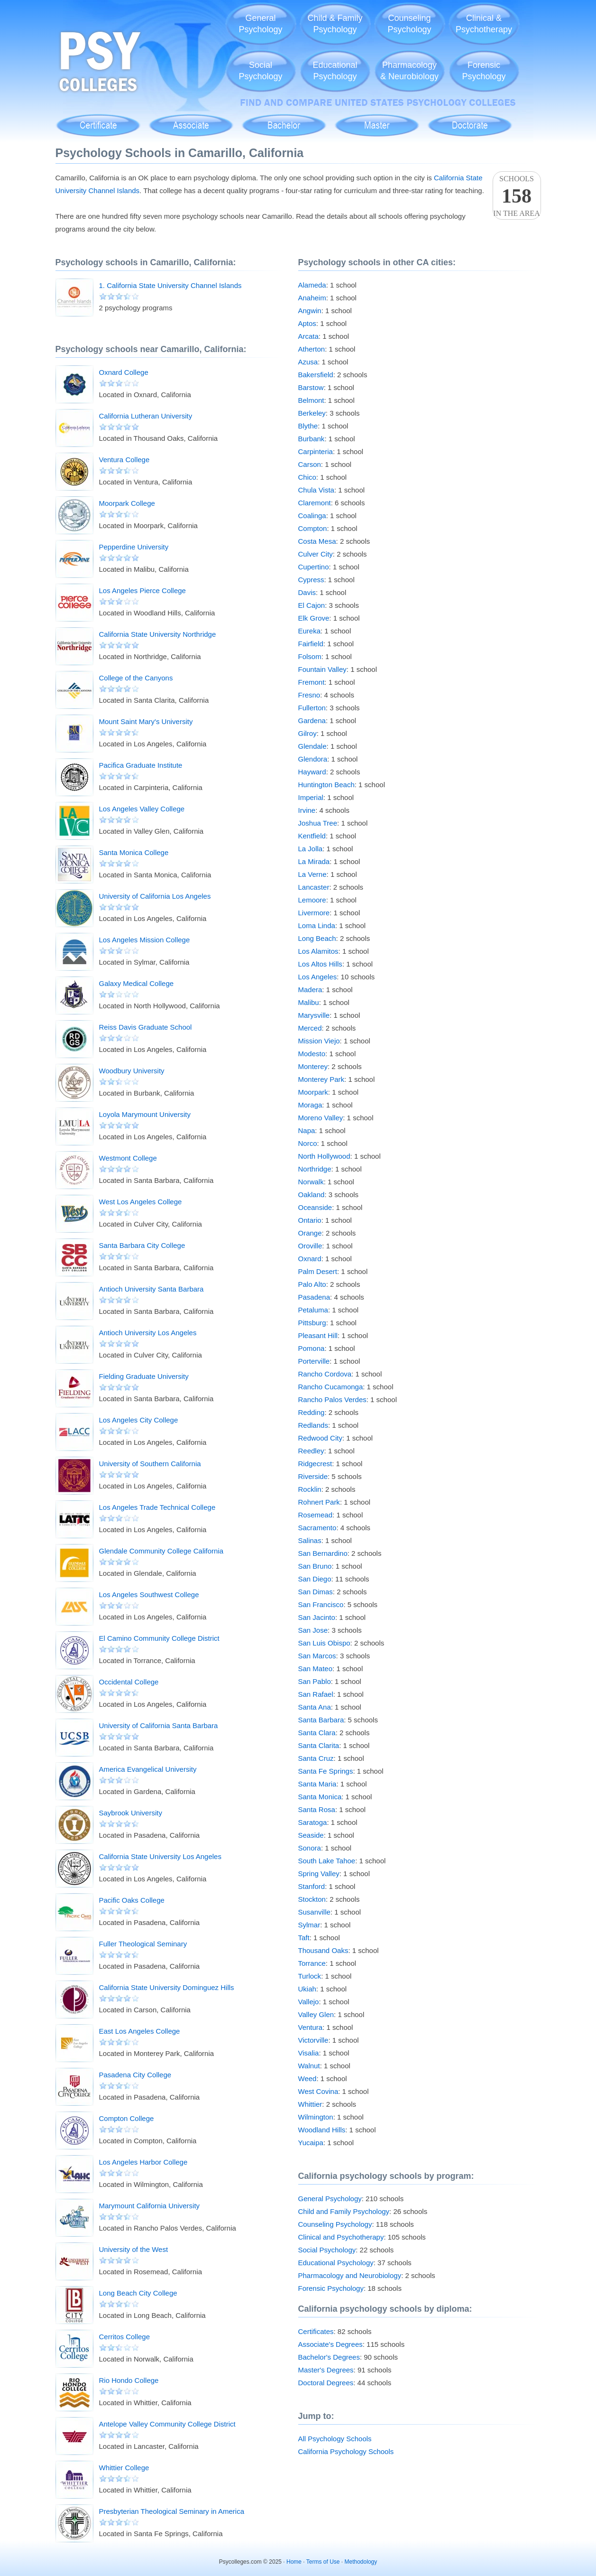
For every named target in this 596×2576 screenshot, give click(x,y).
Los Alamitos (318, 951)
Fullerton (312, 708)
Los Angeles (317, 977)
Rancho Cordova (325, 1374)
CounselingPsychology (409, 23)
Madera (310, 990)
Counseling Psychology (335, 2224)
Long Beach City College (138, 2293)
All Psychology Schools (335, 2439)
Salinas (309, 1540)
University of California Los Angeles (155, 896)
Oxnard (309, 1259)
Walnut (309, 2066)
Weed (307, 2078)
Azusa (308, 362)
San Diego (314, 1579)
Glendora (313, 759)
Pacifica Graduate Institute (141, 765)
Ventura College (124, 460)
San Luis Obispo (324, 1643)
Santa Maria (317, 1784)
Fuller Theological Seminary (143, 1944)
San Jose (313, 1630)
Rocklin (309, 1489)
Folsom (309, 656)
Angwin (309, 311)
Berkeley (312, 413)
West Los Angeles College (140, 1202)
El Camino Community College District (159, 1638)
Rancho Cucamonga (330, 1387)
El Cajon (311, 605)
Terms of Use (323, 2561)
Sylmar (309, 1925)
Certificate (98, 120)
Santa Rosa (316, 1809)
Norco (307, 1143)
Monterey (313, 1066)
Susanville (314, 1912)
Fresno (309, 695)
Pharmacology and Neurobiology (350, 2275)
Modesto (312, 1054)
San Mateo (315, 1669)
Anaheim (312, 298)
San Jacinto (316, 1617)
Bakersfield (315, 375)
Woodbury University (132, 1071)
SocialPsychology (260, 70)
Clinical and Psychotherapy (341, 2237)
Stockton (312, 1899)
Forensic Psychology (331, 2288)
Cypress (311, 580)
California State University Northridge (157, 634)
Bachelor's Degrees (329, 2357)
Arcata (308, 336)
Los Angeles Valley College (142, 809)
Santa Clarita (318, 1745)
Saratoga (312, 1822)
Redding (311, 1412)
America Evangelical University (148, 1769)
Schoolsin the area (517, 196)
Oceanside (315, 1207)
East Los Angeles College (139, 2031)
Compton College (126, 2118)
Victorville (313, 2040)
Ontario (309, 1220)
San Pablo (314, 1681)
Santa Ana (314, 1707)
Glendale (312, 746)
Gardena (312, 720)
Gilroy (307, 733)
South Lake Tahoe (327, 1861)
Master (376, 120)
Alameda (312, 285)
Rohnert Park (319, 1502)
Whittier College (124, 2468)
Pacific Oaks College (132, 1900)
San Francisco (321, 1604)
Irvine (307, 810)
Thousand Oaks (323, 1950)
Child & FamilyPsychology (334, 23)
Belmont (311, 400)
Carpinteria (315, 451)
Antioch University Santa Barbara (151, 1289)
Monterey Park (321, 1079)
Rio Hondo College (129, 2380)
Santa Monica (320, 1797)
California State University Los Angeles (160, 1856)
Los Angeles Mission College (144, 940)
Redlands (313, 1425)
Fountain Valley (322, 669)
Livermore (314, 913)
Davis (307, 592)
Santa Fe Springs (325, 1771)
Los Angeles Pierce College (142, 590)
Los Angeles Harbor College (143, 2162)
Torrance (312, 1963)
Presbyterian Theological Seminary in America (172, 2511)
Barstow (311, 387)
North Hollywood (324, 1156)
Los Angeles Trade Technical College (157, 1507)
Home (294, 2561)
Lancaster (314, 887)
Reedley (311, 1451)
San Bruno (315, 1566)
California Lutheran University (146, 416)
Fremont (311, 682)
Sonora (309, 1848)
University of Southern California (150, 1464)
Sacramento (317, 1528)
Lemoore (312, 900)
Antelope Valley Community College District (167, 2424)
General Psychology (330, 2199)
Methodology (361, 2561)
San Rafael (315, 1694)
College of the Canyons (136, 678)
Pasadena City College (135, 2075)
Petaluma (313, 1310)
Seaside (311, 1835)
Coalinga (312, 515)
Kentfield (312, 836)
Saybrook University (130, 1813)
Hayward (312, 772)
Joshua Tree (318, 823)
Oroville (310, 1246)
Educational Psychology (336, 2263)
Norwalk (311, 1182)
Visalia (308, 2053)
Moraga (310, 1105)
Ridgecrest (315, 1464)
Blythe (308, 426)
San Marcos (317, 1656)
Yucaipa (310, 2143)
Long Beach (317, 938)
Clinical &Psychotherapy (484, 23)
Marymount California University (149, 2206)
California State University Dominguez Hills (166, 1987)
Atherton (311, 349)
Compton (312, 528)
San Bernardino (323, 1553)
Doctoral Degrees (326, 2383)
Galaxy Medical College (136, 983)
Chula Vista (316, 490)
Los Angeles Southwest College (149, 1594)
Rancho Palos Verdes (332, 1399)
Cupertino (313, 567)
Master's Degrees (326, 2370)
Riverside (313, 1476)
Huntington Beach (326, 785)
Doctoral (470, 120)
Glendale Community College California (161, 1551)
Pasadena (314, 1297)
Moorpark (313, 1092)
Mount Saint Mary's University (146, 721)
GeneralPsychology (260, 23)
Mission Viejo (319, 1041)
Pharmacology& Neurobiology (409, 70)
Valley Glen (316, 2014)
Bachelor (284, 120)
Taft (304, 1938)
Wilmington (315, 2117)
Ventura (310, 2027)
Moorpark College (127, 503)
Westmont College (128, 1158)
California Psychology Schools (346, 2451)
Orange (310, 1233)
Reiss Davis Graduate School (145, 1027)
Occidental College (129, 1682)
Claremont (314, 503)
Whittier (310, 2104)
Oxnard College (123, 372)
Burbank (311, 439)
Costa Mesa (317, 541)
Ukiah (307, 1989)
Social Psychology (327, 2250)
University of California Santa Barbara (158, 1725)
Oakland (311, 1194)
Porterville (314, 1361)
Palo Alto (312, 1284)
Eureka (309, 631)
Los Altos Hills (320, 964)
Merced (310, 1028)
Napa (306, 1130)
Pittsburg (312, 1323)
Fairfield (310, 644)
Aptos (307, 323)
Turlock (309, 1976)
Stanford (311, 1886)
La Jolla (310, 849)
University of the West (133, 2249)
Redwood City (320, 1438)
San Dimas (315, 1592)
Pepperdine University (134, 547)
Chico (307, 477)
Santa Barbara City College (142, 1245)
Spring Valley (318, 1873)
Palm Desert (318, 1271)
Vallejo (308, 2002)
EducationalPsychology (334, 70)
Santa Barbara (321, 1720)
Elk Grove (314, 618)
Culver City (315, 554)
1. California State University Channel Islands (170, 285)
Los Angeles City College (138, 1420)
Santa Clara (317, 1733)
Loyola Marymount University (145, 1114)
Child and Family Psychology (344, 2211)
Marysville (314, 1015)
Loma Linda (316, 925)
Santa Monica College (134, 852)
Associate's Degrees (330, 2344)
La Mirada (314, 861)
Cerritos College (124, 2337)
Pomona (311, 1348)
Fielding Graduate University (144, 1376)
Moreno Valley (320, 1118)
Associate (190, 120)
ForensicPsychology (483, 70)
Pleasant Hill (318, 1335)
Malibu (308, 1002)
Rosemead (315, 1515)
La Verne (312, 874)
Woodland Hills (322, 2130)
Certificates (316, 2331)
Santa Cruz (316, 1758)
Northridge (314, 1169)
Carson (309, 464)
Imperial (310, 797)
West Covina (318, 2091)
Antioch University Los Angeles (148, 1333)
